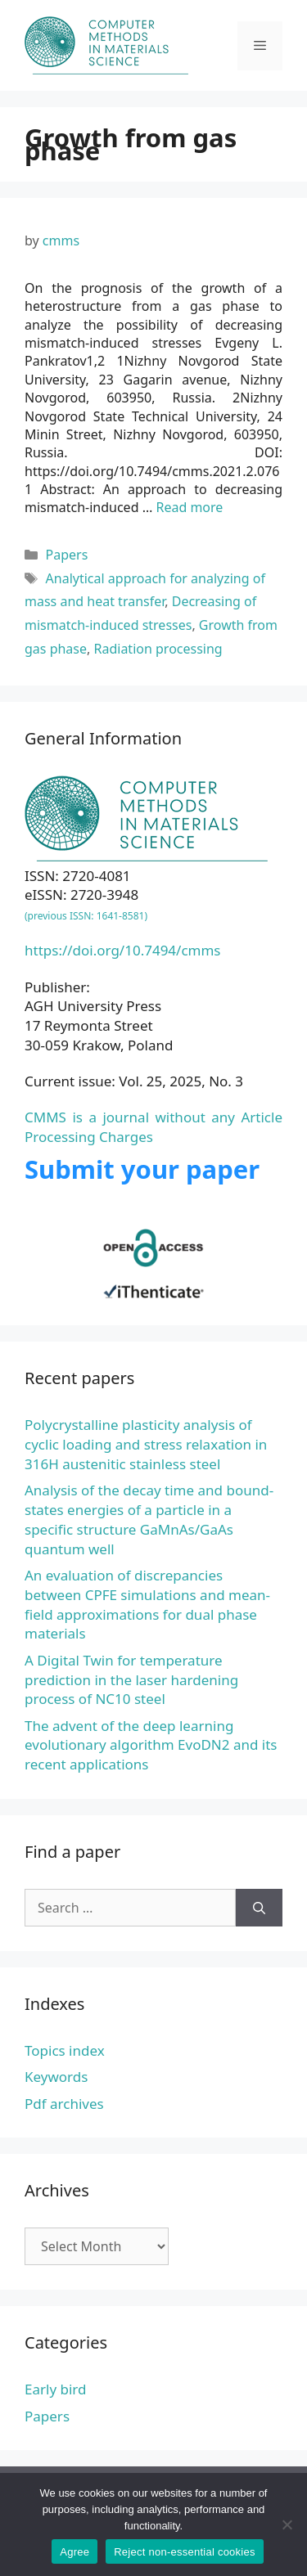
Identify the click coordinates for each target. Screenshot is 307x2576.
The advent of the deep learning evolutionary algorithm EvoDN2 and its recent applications (151, 1745)
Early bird (55, 2389)
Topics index (65, 2050)
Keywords (56, 2076)
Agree (74, 2552)
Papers (67, 555)
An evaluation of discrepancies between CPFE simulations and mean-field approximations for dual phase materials (147, 1604)
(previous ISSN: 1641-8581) (86, 916)
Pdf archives (64, 2103)
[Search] (259, 1907)
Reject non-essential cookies (184, 2552)
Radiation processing (158, 649)
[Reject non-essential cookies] (286, 2524)
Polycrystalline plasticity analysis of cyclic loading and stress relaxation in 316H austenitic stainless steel (146, 1444)
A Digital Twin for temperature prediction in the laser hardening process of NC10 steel (131, 1680)
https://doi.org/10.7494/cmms (123, 950)
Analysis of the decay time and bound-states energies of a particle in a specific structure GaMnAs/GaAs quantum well (149, 1519)
